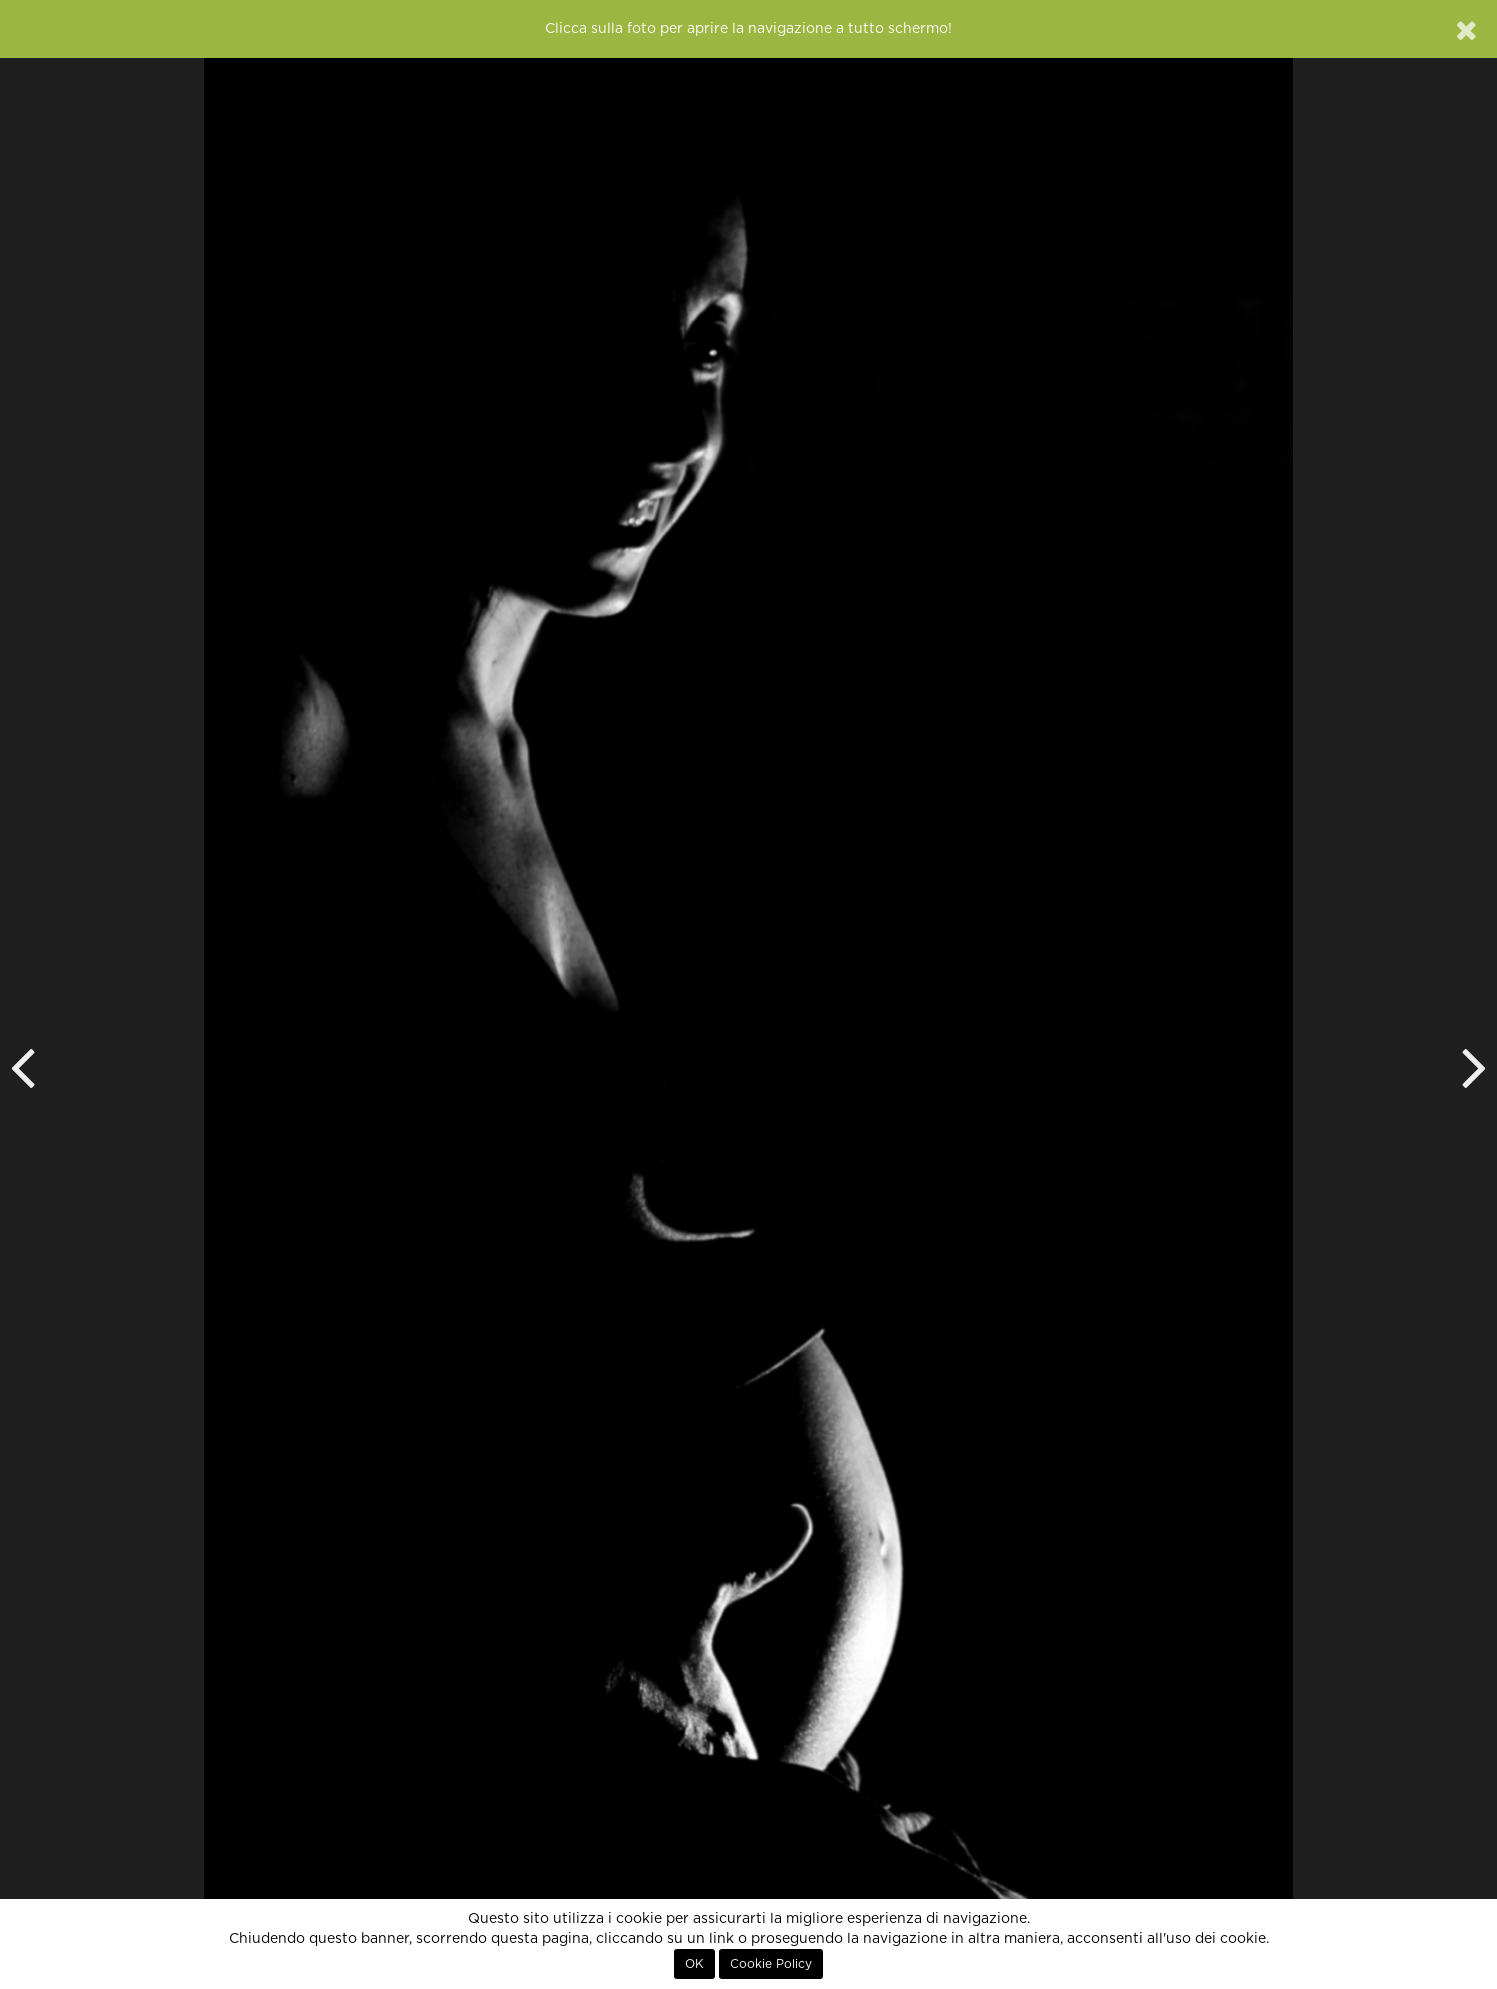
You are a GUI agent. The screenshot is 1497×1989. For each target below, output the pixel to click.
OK (694, 1964)
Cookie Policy (771, 1964)
